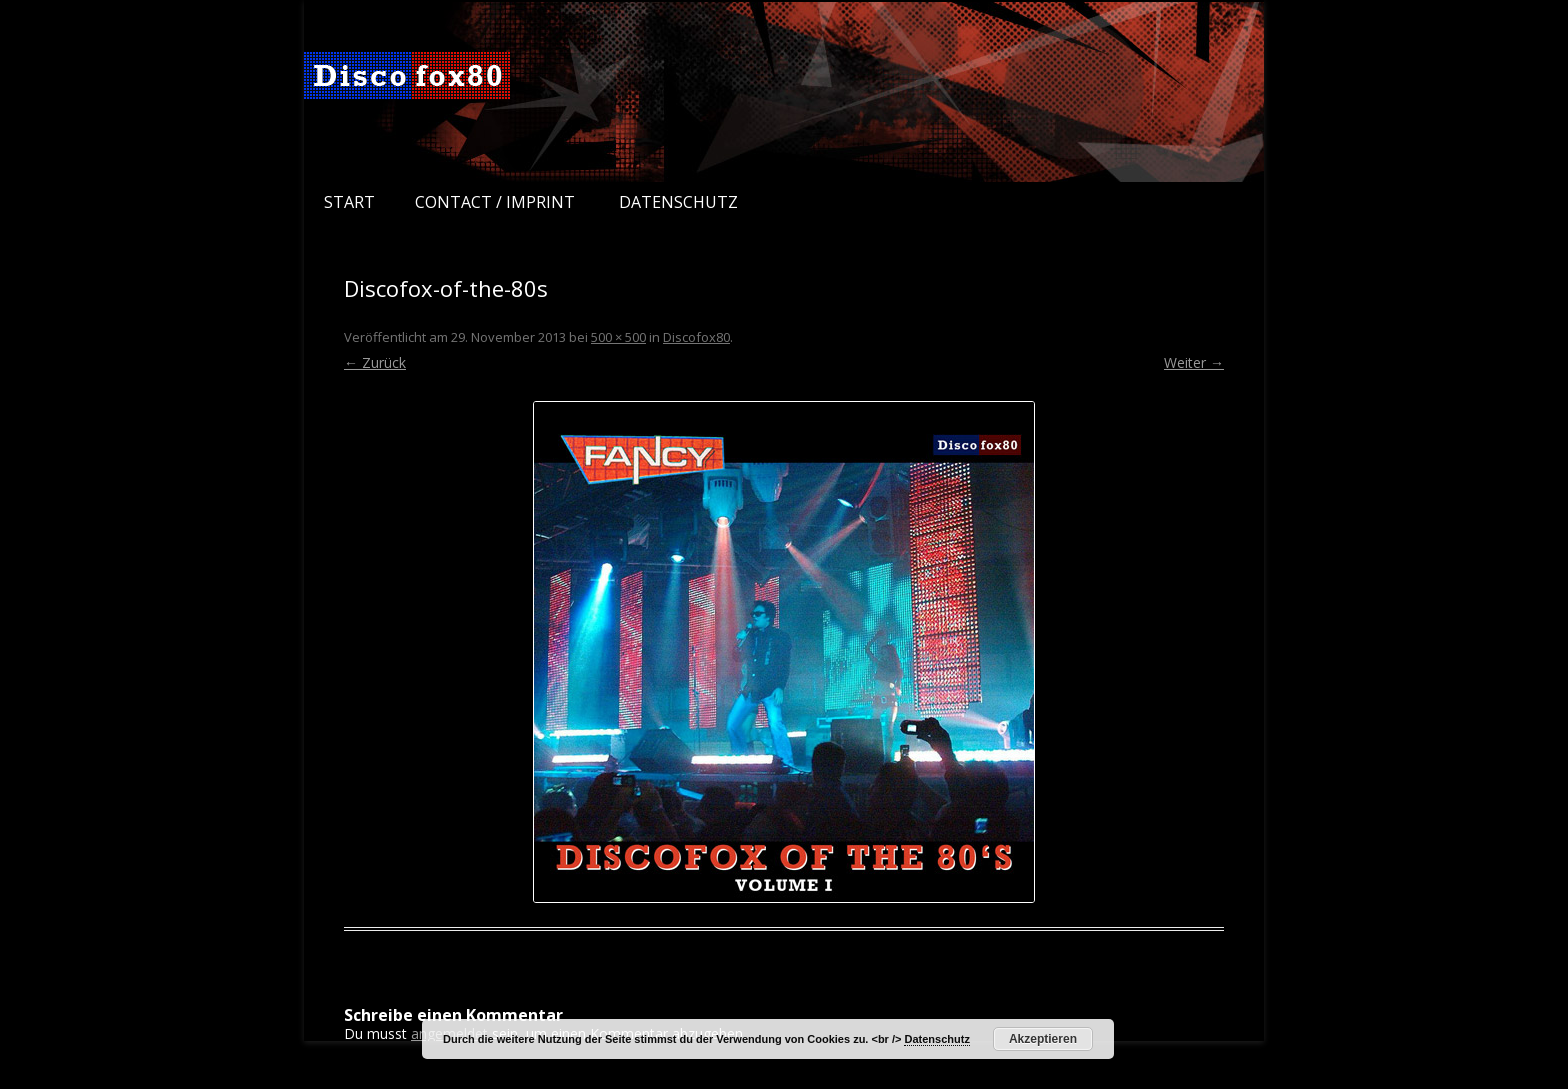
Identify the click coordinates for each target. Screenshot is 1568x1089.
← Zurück (375, 362)
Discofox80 (696, 337)
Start (349, 202)
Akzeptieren (1043, 1039)
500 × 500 (618, 337)
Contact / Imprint (495, 202)
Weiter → (1194, 362)
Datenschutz (678, 202)
